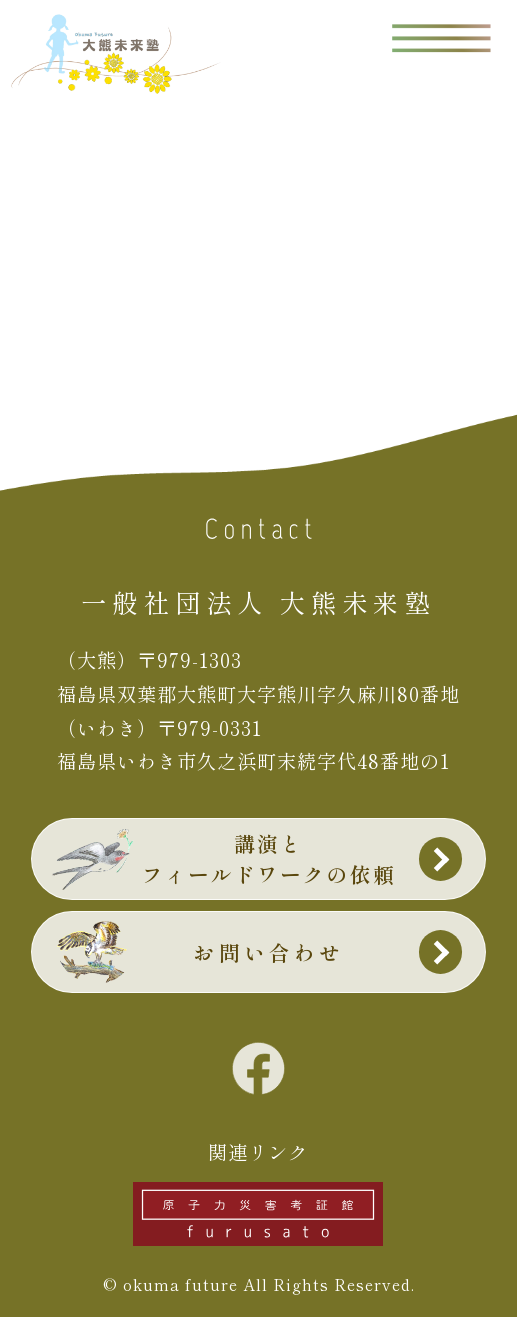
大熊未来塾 (115, 53)
